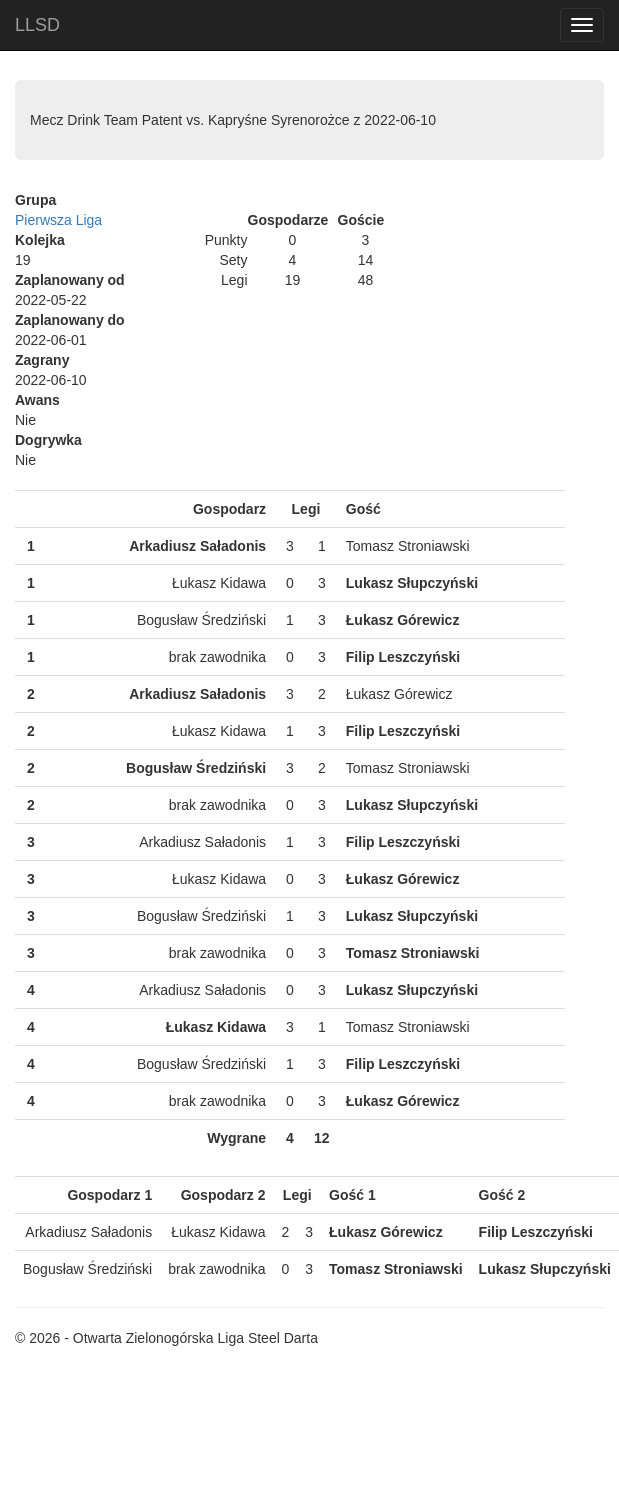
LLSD (37, 25)
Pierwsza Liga (58, 220)
